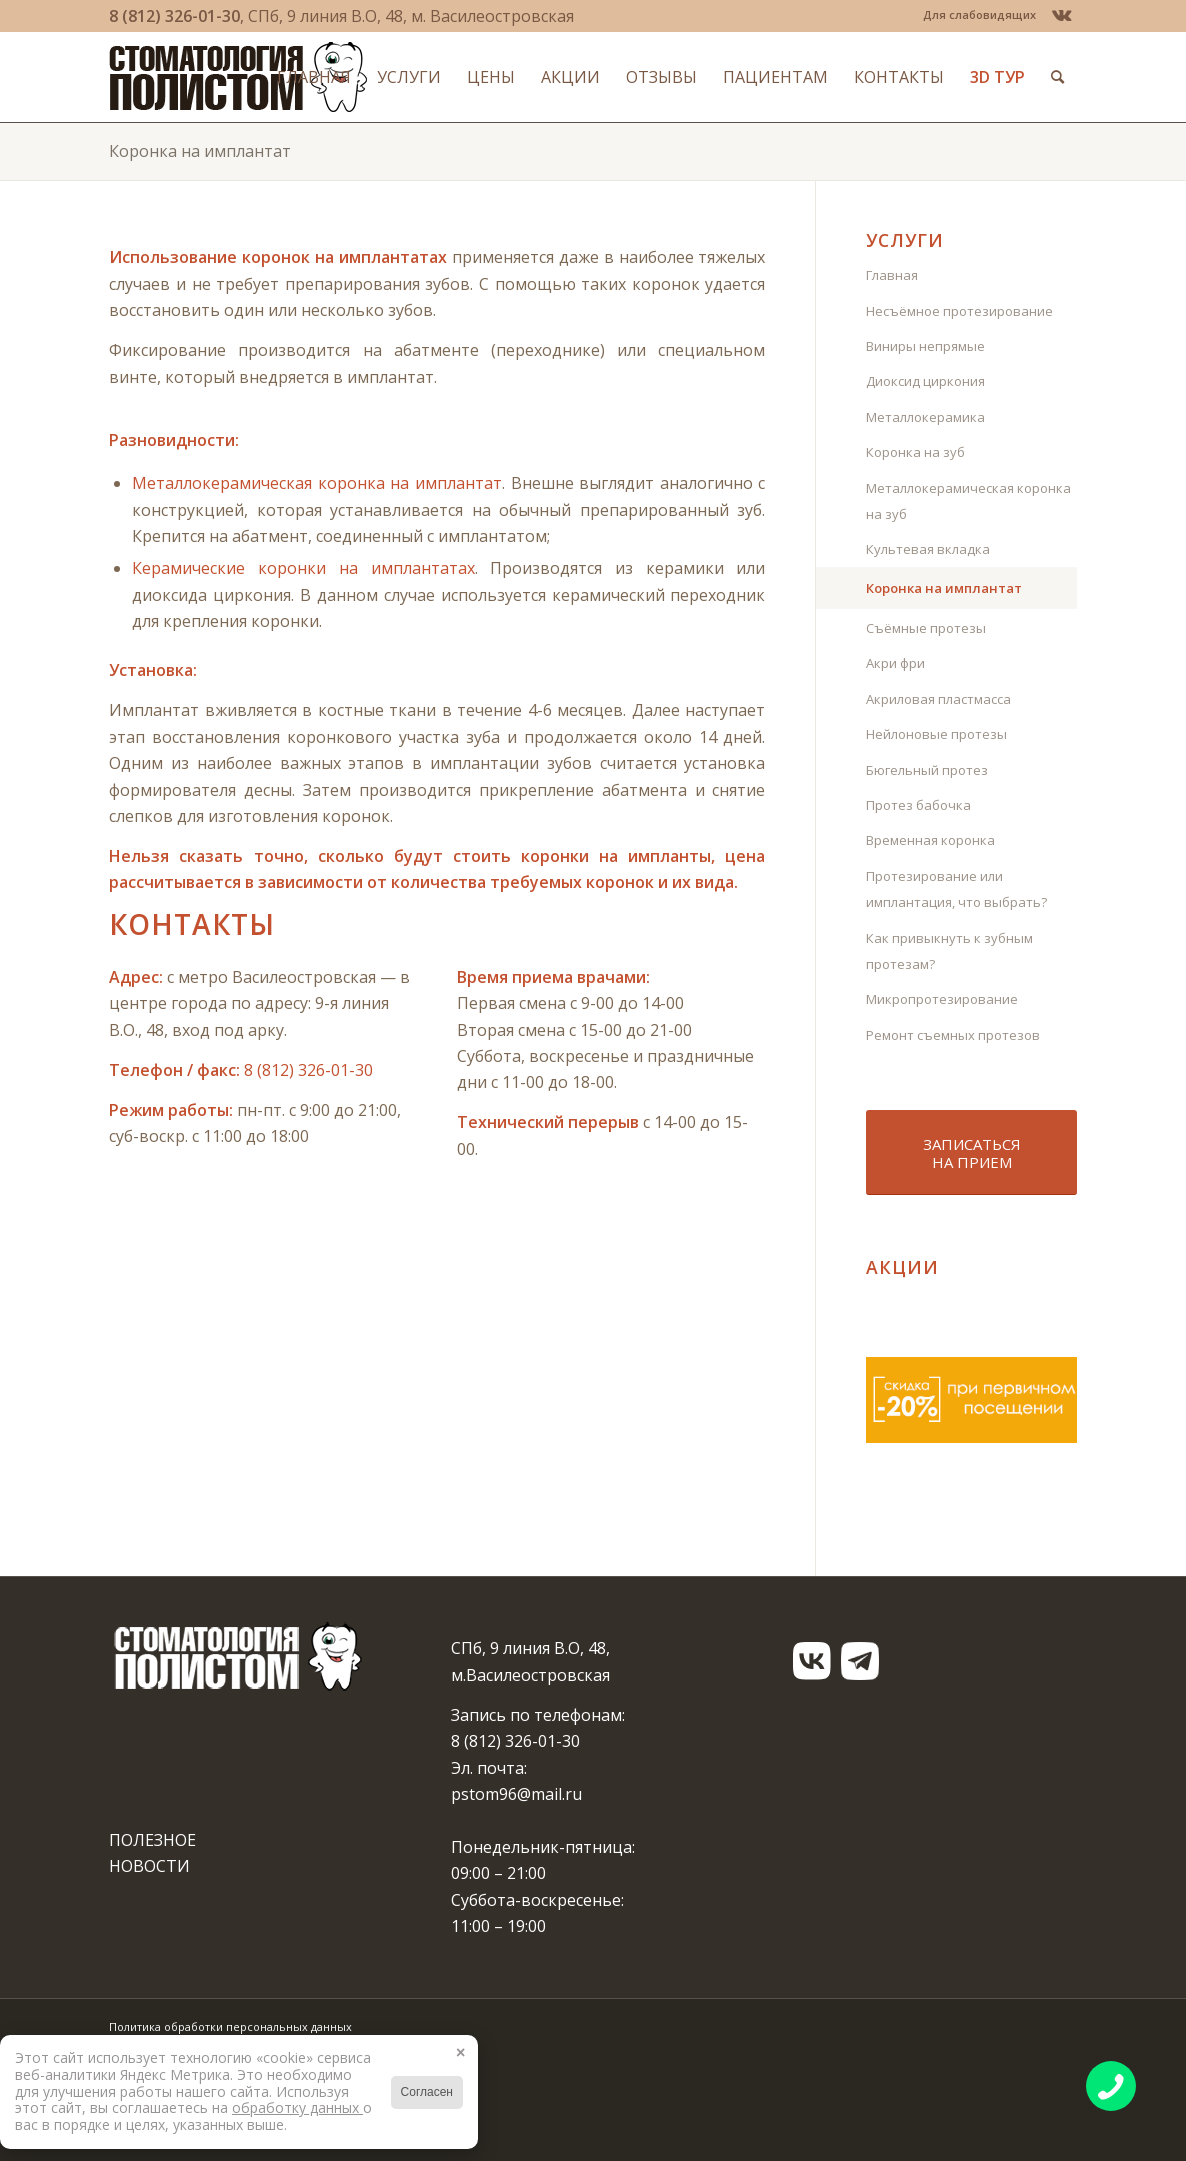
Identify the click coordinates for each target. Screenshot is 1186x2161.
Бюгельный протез (927, 770)
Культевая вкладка (928, 549)
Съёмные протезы (926, 628)
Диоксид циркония (925, 381)
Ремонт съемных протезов (953, 1035)
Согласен (427, 2092)
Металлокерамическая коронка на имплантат (317, 483)
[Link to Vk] (1062, 15)
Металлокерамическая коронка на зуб (968, 501)
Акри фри (895, 663)
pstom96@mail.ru (516, 1794)
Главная (892, 275)
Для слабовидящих (979, 14)
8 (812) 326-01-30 (174, 16)
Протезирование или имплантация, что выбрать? (956, 889)
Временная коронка (930, 840)
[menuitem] (974, 15)
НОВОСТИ (149, 1866)
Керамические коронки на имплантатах (303, 568)
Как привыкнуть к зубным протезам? (949, 951)
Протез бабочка (918, 805)
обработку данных (297, 2107)
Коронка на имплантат (200, 151)
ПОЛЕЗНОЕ (152, 1840)
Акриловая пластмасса (938, 699)
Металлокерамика (925, 417)
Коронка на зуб (915, 452)
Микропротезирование (942, 999)
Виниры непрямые (925, 346)
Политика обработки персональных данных (230, 2026)
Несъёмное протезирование (959, 311)
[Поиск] (1057, 77)
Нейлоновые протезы (936, 734)
